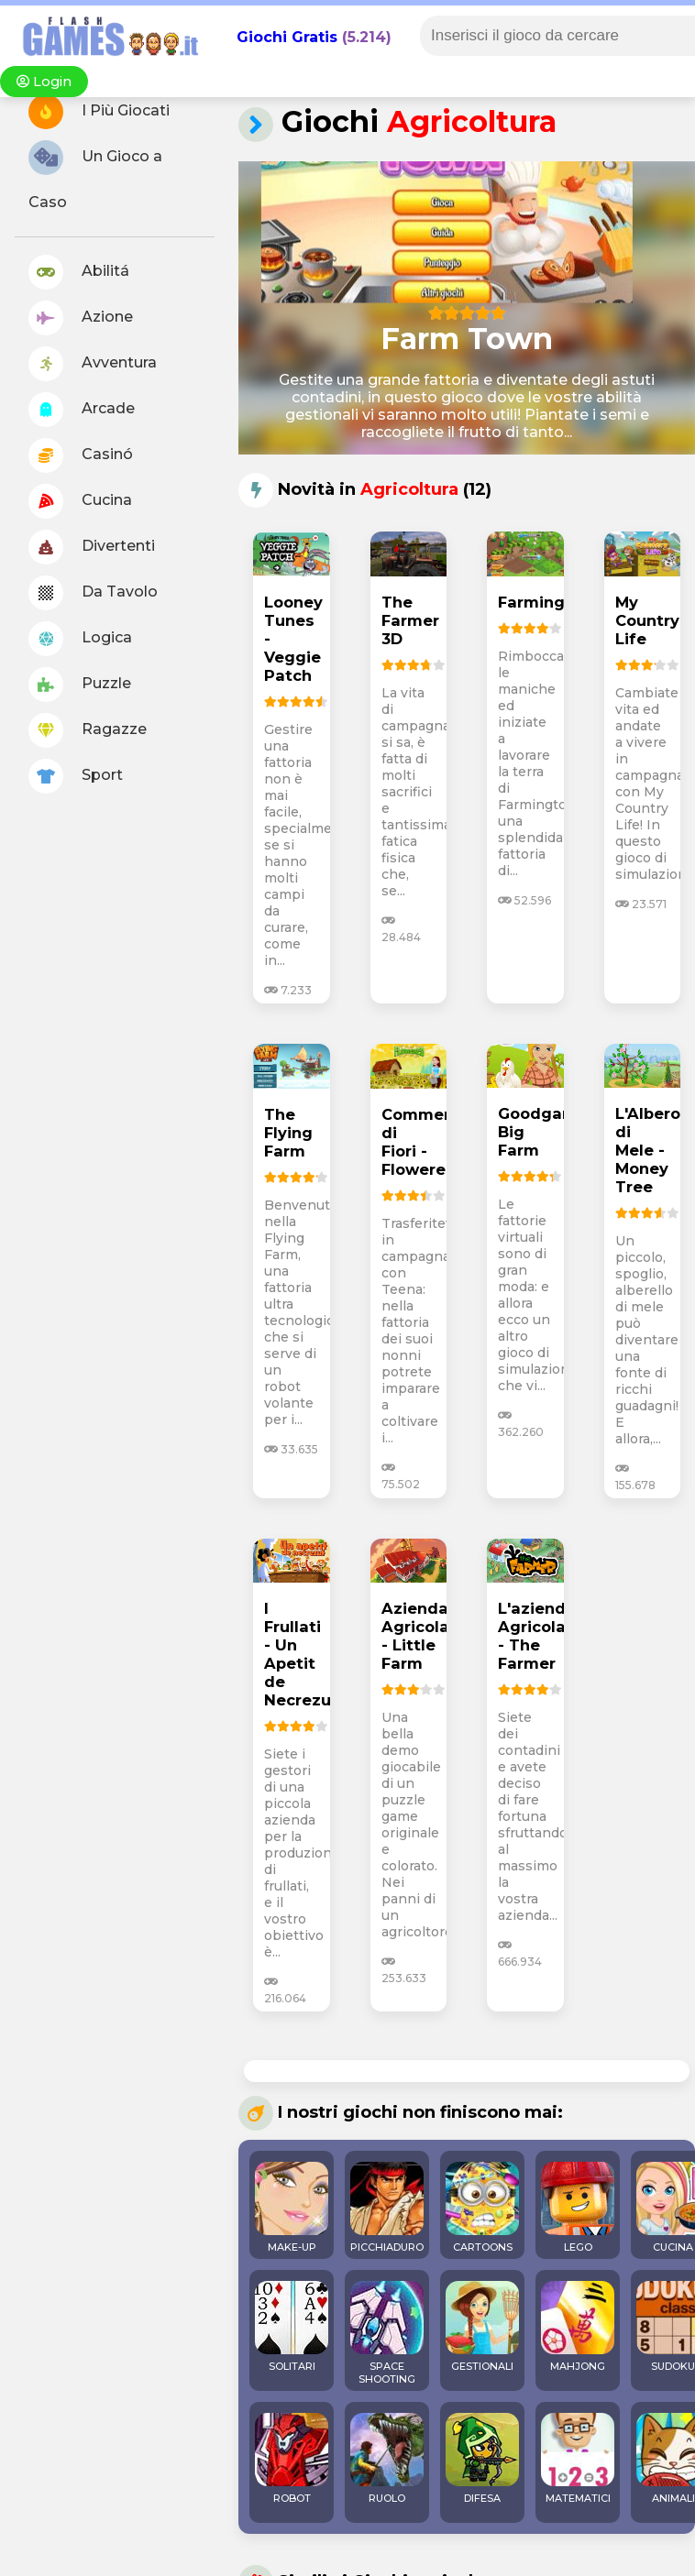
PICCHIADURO (387, 2207)
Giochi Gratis (287, 37)
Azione (80, 318)
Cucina (80, 501)
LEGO (577, 2207)
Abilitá (78, 272)
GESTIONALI (482, 2327)
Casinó (80, 455)
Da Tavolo (93, 592)
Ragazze (87, 730)
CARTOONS (482, 2207)
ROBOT (291, 2459)
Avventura (92, 363)
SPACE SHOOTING (387, 2333)
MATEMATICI (577, 2459)
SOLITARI (291, 2327)
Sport (75, 776)
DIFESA (482, 2459)
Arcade (81, 409)
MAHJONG (577, 2327)
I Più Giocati (99, 111)
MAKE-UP (291, 2207)
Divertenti (91, 547)
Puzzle (79, 684)
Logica (80, 638)
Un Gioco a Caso (95, 175)
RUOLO (387, 2459)
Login (44, 81)
